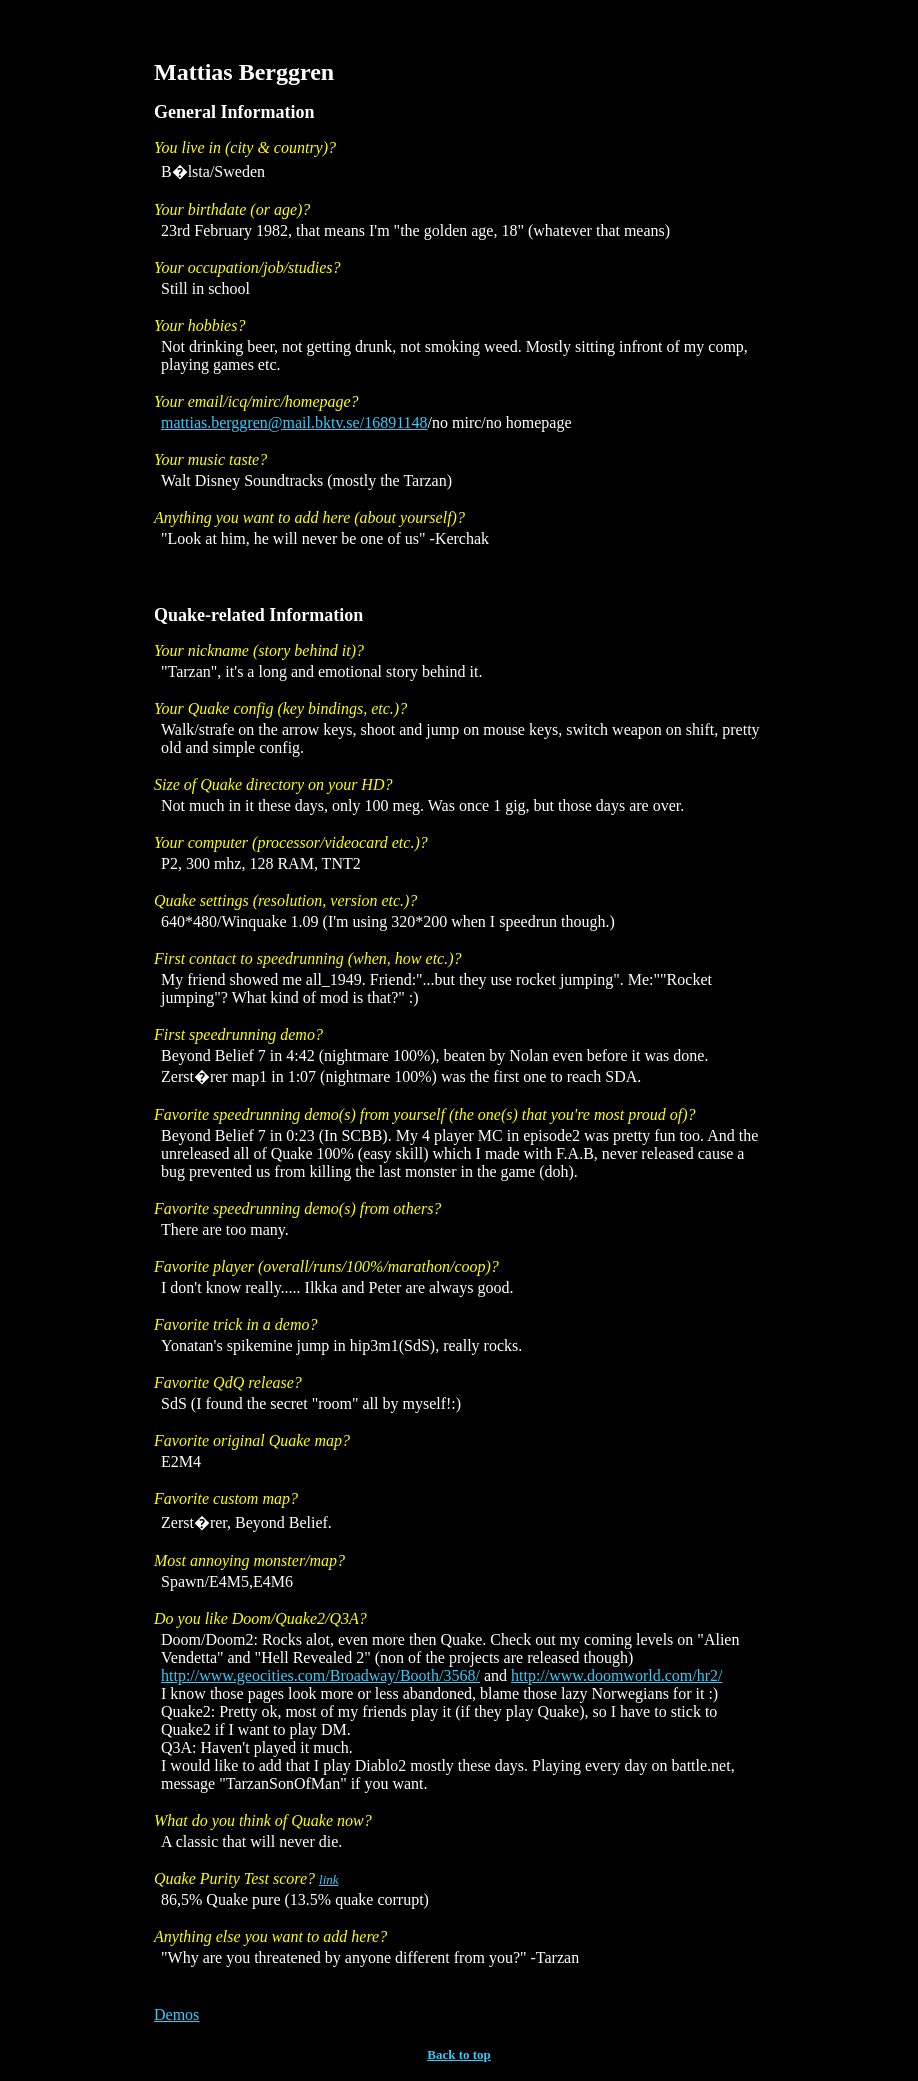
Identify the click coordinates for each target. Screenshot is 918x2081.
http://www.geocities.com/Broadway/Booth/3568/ (320, 1675)
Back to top (459, 2054)
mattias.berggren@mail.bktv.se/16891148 (294, 422)
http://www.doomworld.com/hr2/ (616, 1675)
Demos (176, 2014)
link (329, 1879)
